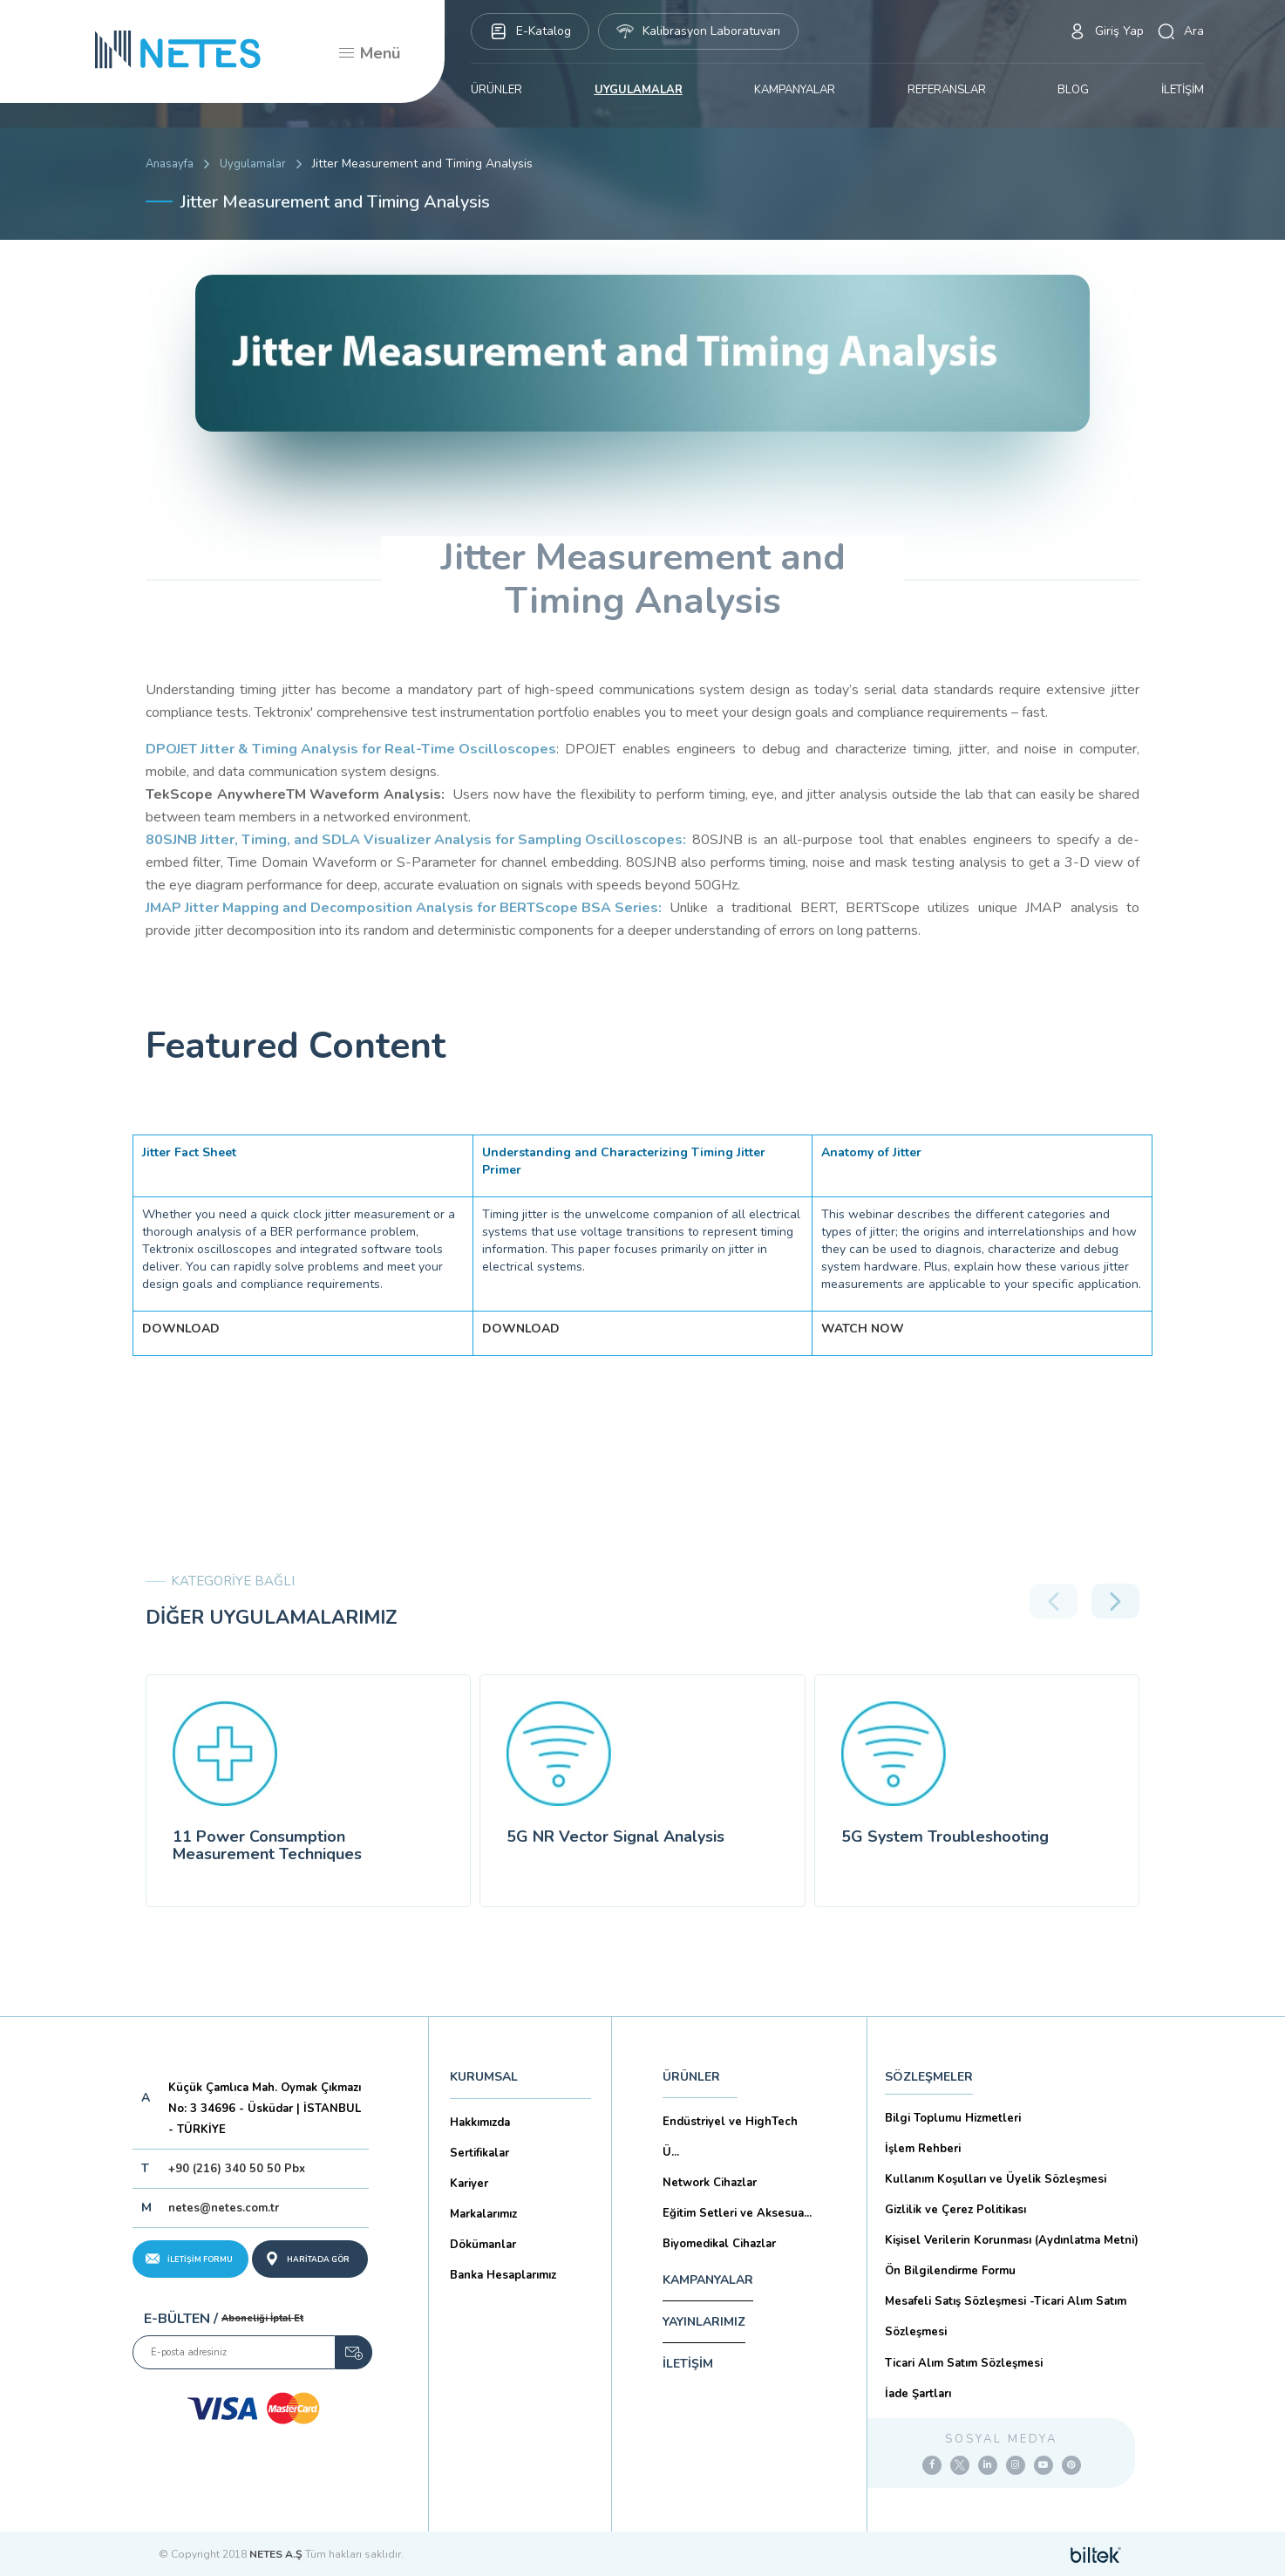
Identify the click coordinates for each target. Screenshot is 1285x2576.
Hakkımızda (480, 2122)
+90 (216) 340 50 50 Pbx (236, 2169)
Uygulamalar (253, 164)
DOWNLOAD (181, 1328)
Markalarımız (483, 2214)
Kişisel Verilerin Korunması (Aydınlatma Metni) (1012, 2240)
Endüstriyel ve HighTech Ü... (730, 2137)
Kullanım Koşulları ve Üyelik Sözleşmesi (995, 2179)
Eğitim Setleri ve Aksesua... (737, 2213)
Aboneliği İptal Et (262, 2318)
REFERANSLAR (947, 90)
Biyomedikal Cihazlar (719, 2244)
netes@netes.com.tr (223, 2208)
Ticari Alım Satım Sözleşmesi (964, 2363)
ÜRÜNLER (496, 90)
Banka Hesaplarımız (503, 2275)
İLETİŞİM (1182, 90)
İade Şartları (918, 2394)
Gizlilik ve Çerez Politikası (955, 2210)
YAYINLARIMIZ (704, 2322)
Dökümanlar (483, 2244)
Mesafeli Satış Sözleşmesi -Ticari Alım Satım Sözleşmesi (1005, 2316)
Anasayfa (170, 164)
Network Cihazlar (710, 2183)
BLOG (1073, 90)
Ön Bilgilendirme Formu (950, 2271)
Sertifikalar (479, 2153)
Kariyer (469, 2183)
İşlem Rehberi (923, 2149)
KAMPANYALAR (794, 90)
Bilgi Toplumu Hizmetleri (953, 2118)
